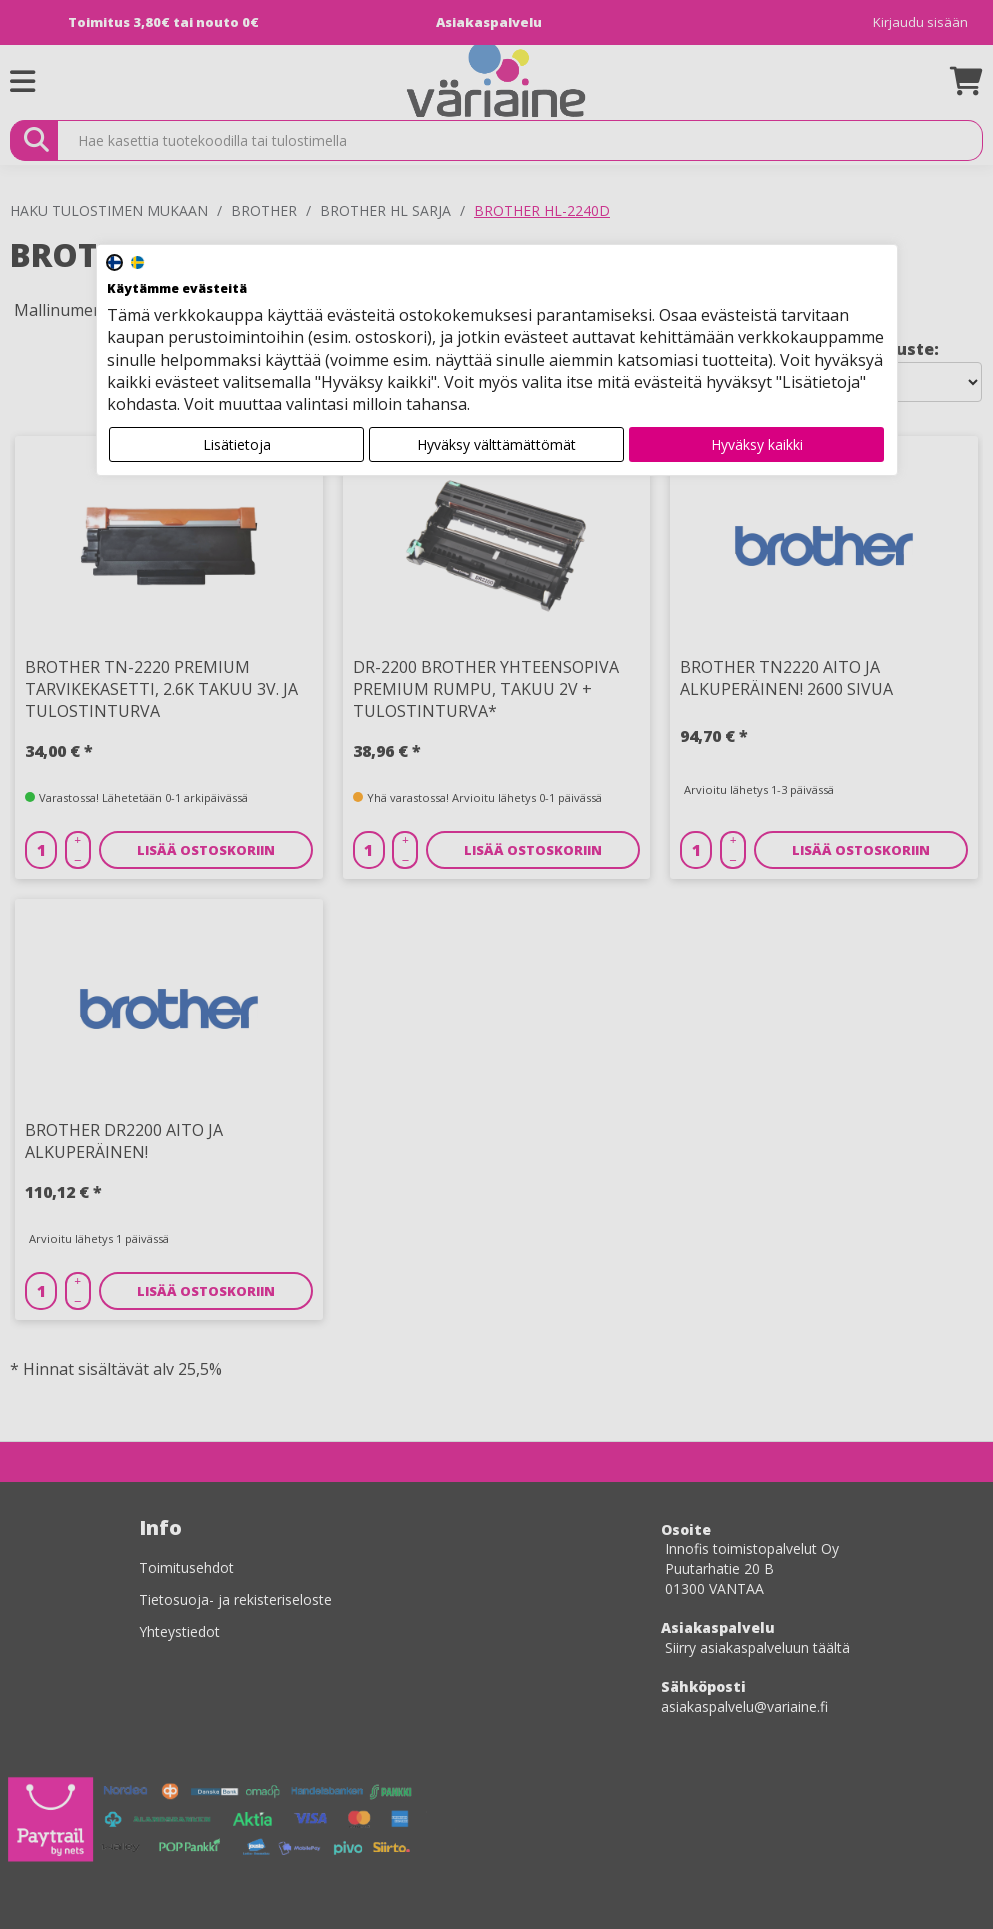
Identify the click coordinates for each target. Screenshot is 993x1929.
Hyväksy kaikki (757, 444)
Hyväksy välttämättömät (496, 444)
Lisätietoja (237, 444)
